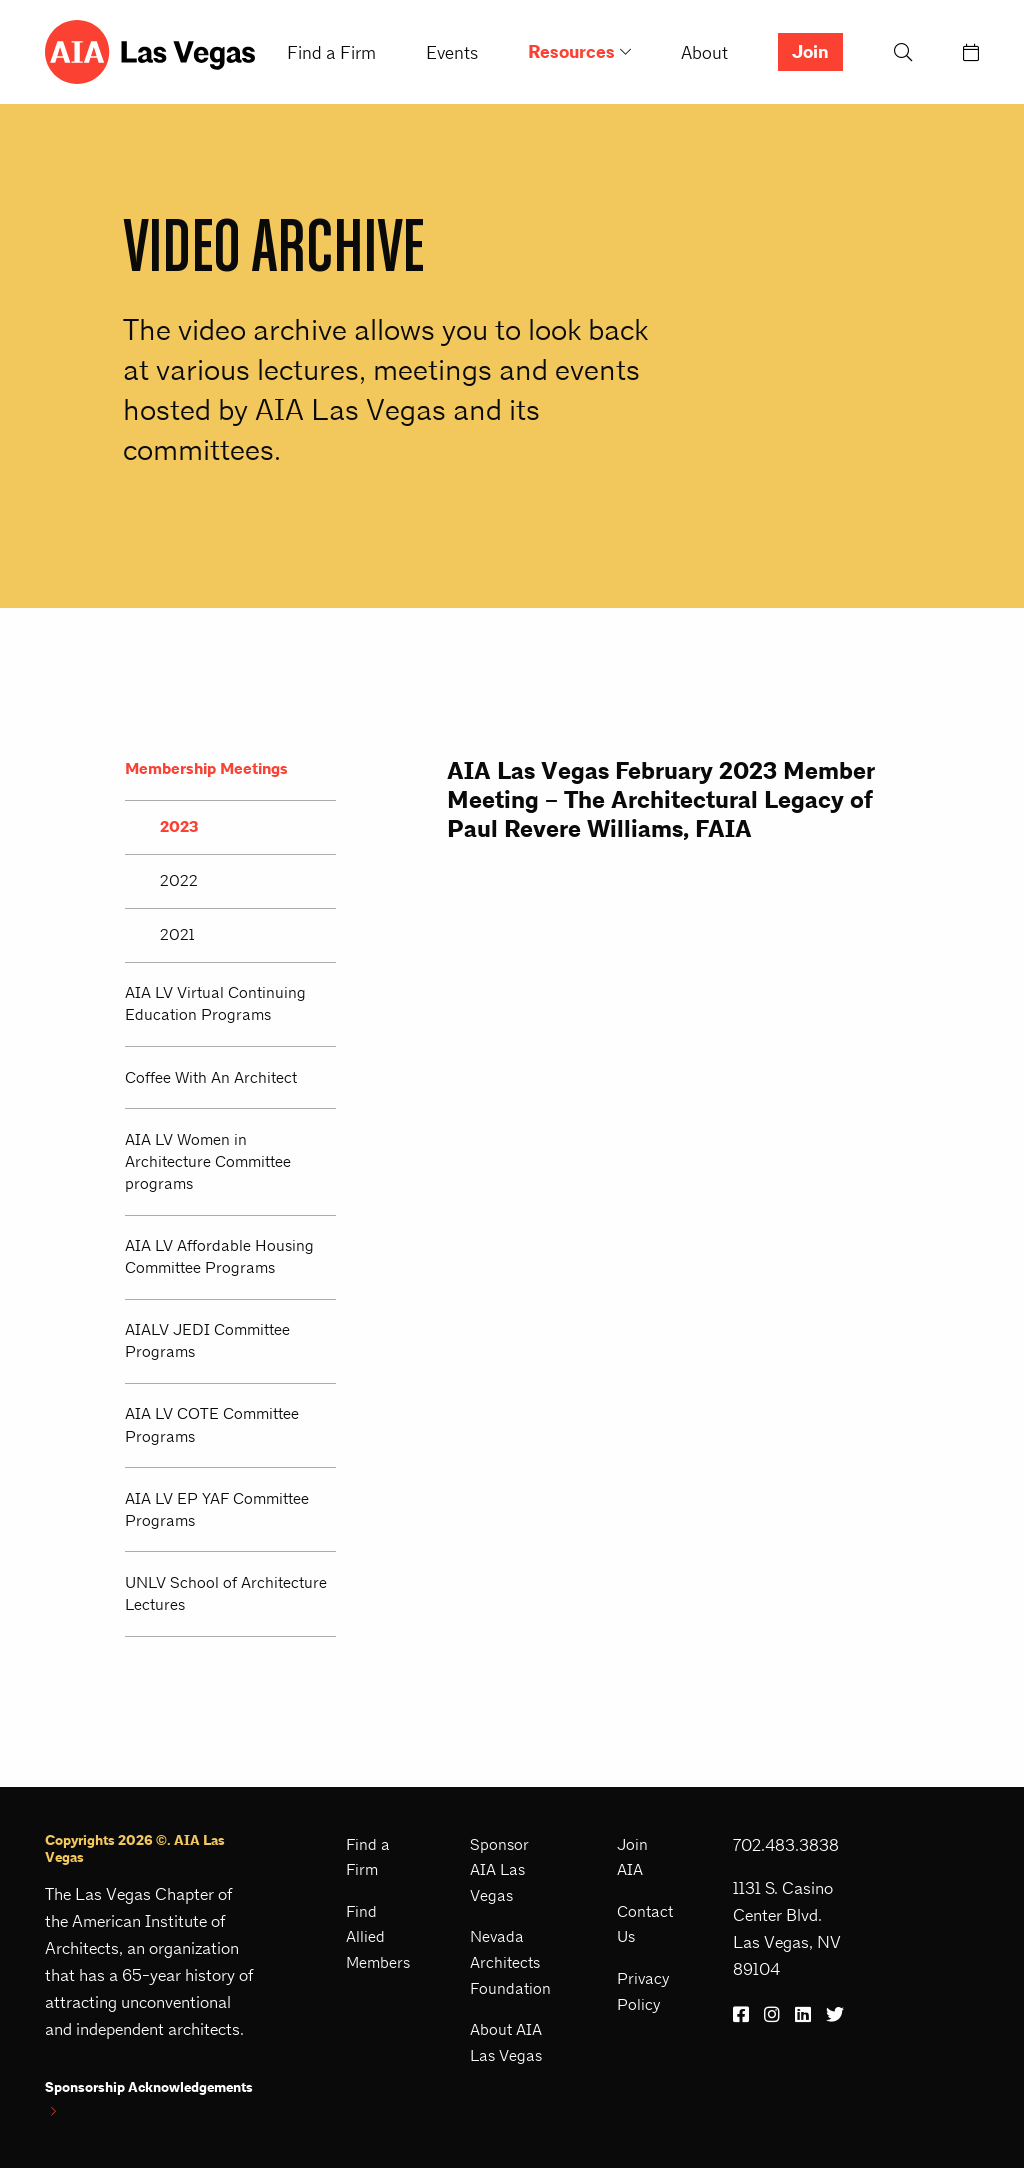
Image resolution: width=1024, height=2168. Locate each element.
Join (810, 52)
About (704, 52)
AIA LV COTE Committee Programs (212, 1424)
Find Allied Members (378, 1937)
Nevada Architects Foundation (510, 1962)
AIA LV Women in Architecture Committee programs (208, 1161)
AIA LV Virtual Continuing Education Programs (215, 1003)
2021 (177, 934)
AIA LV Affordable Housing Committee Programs (219, 1256)
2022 (179, 880)
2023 (179, 827)
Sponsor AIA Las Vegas (499, 1870)
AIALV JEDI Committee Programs (207, 1340)
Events (452, 52)
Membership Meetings (206, 769)
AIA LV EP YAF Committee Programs (217, 1509)
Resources (571, 52)
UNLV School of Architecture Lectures (226, 1593)
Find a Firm (331, 52)
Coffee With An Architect (211, 1077)
